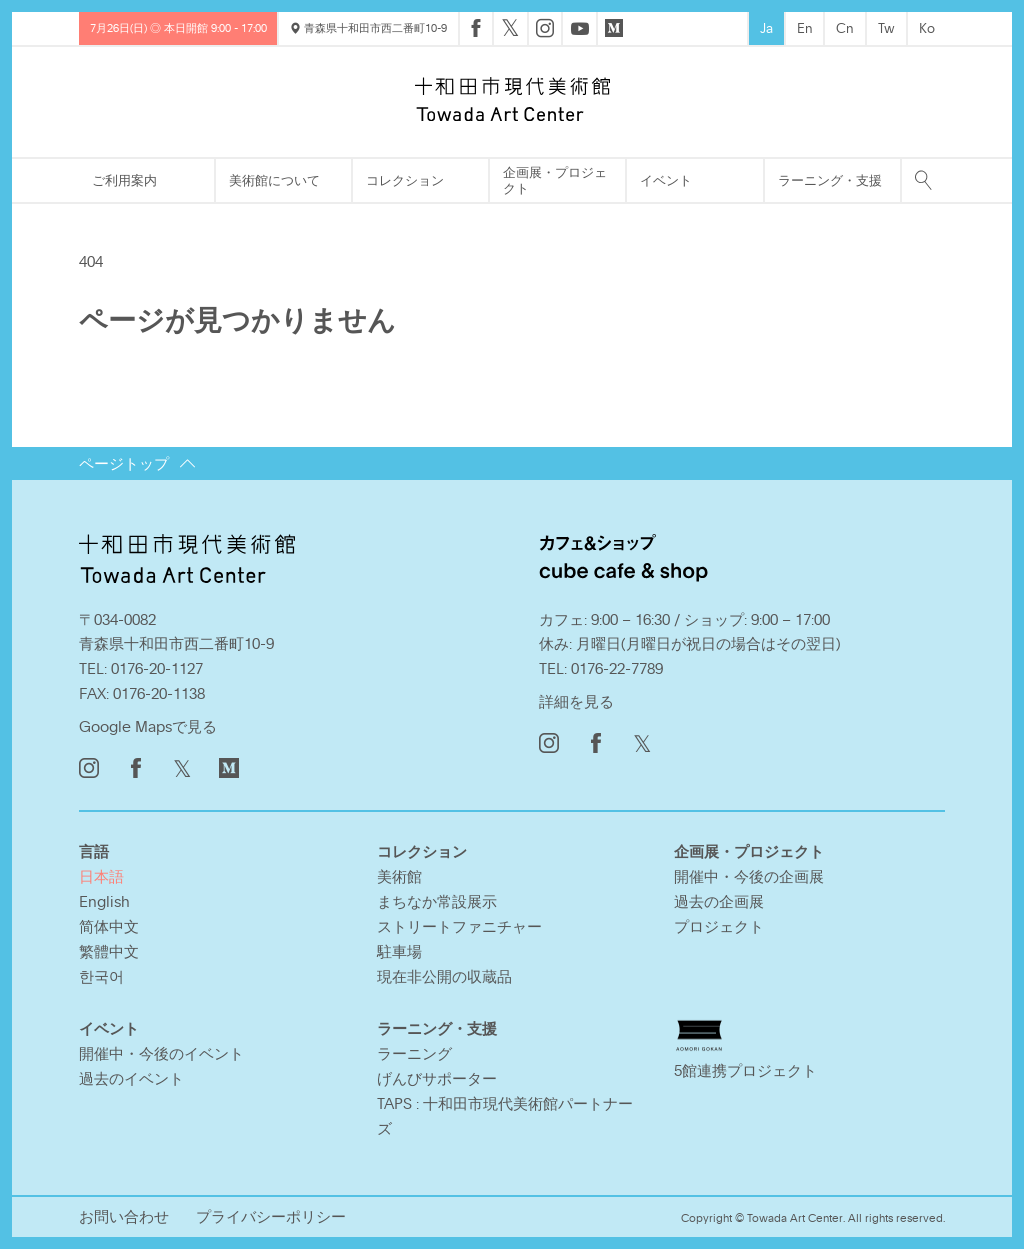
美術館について (274, 180)
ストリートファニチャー (459, 926)
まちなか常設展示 (437, 901)
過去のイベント (131, 1078)
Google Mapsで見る (148, 726)
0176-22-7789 (617, 668)
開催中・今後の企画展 (749, 876)
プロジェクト (719, 926)
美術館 (399, 876)
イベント (666, 180)
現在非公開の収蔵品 (444, 976)
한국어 (101, 976)
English (104, 901)
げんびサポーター (437, 1078)
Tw (886, 28)
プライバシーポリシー (271, 1216)
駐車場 (399, 951)
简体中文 (109, 926)
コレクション (405, 180)
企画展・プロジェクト (555, 180)
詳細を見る (576, 701)
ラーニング (414, 1053)
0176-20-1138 (159, 693)
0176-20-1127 (157, 668)
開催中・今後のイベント (161, 1053)
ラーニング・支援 (830, 180)
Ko (927, 28)
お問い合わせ (124, 1216)
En (805, 28)
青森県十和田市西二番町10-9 (368, 27)
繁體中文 (109, 951)
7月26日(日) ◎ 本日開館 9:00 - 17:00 (178, 27)
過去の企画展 (719, 901)
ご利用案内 (124, 180)
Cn (845, 28)
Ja (766, 28)
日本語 (101, 876)
